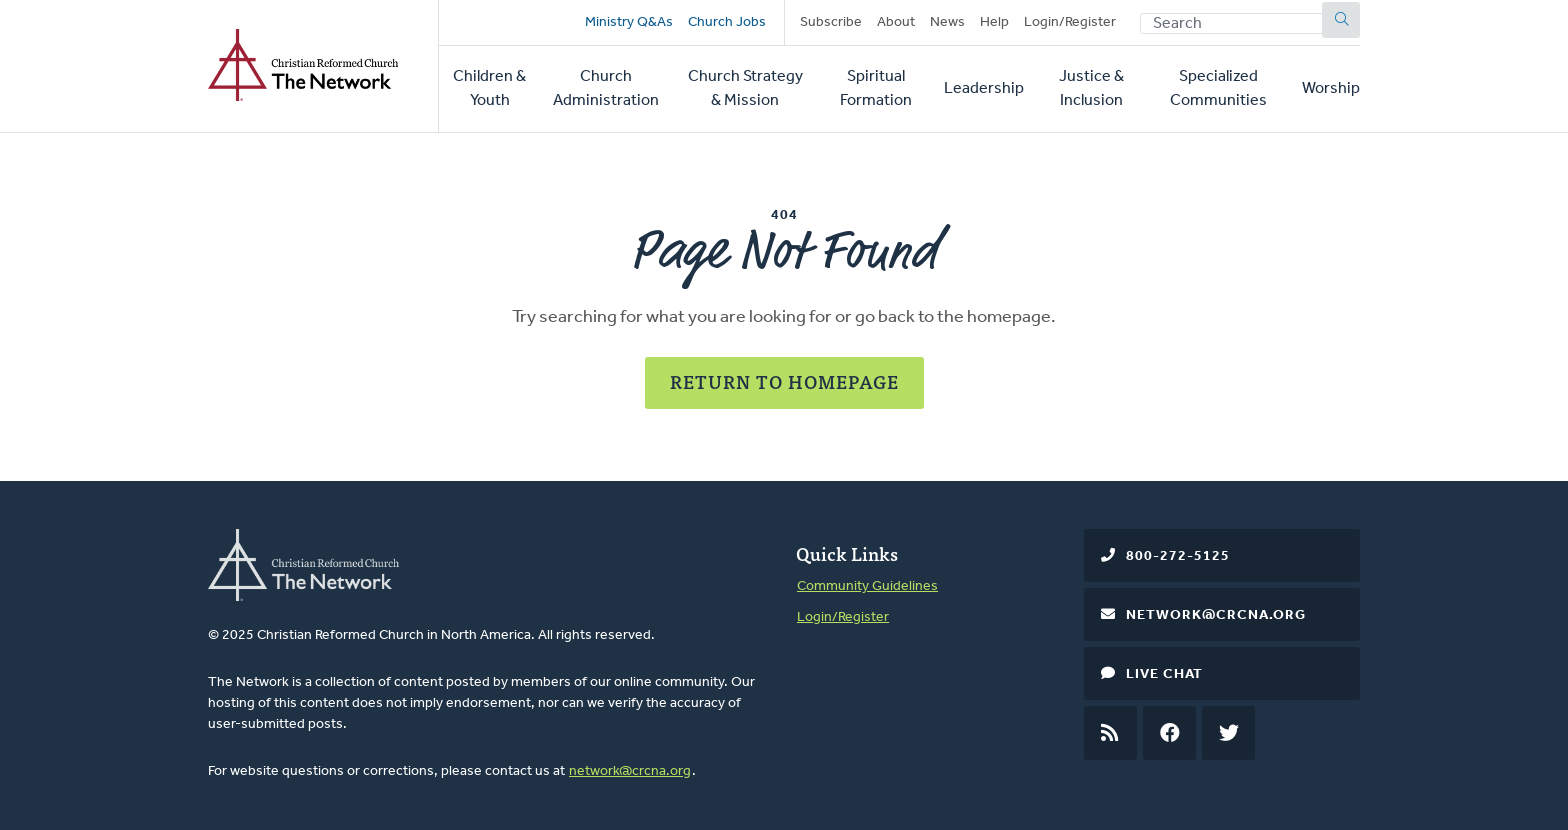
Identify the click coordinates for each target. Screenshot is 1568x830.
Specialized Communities (1218, 89)
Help (994, 22)
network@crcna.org (630, 771)
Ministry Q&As (629, 22)
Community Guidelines (867, 586)
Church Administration (606, 89)
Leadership (984, 89)
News (947, 22)
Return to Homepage (784, 381)
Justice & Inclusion (1091, 89)
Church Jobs (727, 22)
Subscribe (831, 22)
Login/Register (1070, 22)
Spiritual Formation (876, 89)
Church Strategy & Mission (745, 89)
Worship (1331, 89)
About (896, 22)
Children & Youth (489, 89)
